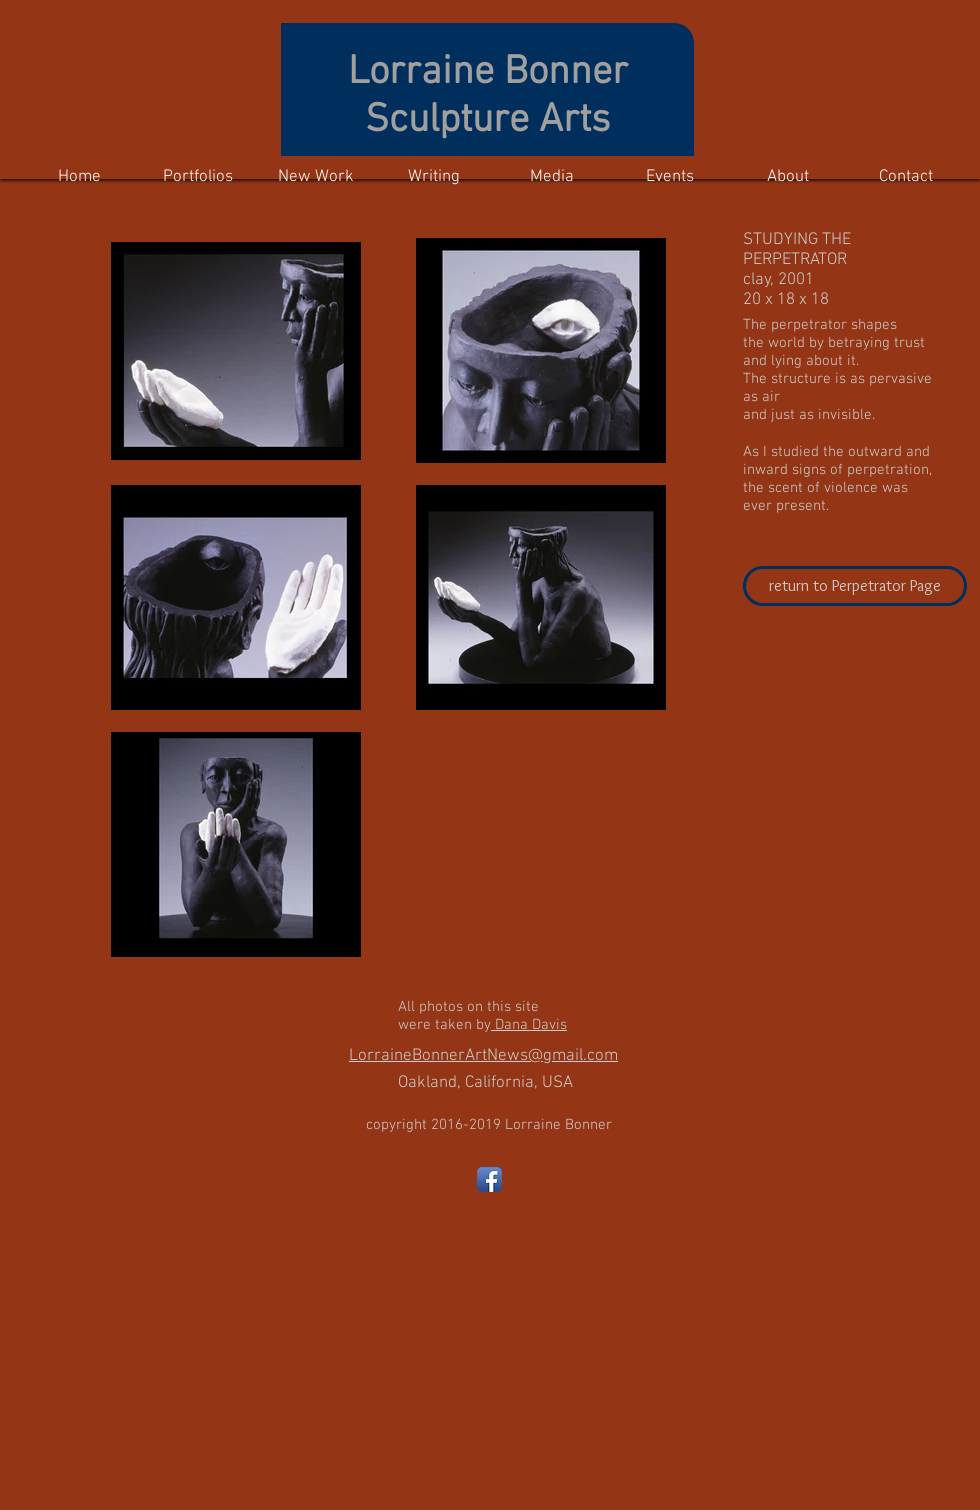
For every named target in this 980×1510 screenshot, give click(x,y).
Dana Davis (529, 1025)
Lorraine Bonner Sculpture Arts (488, 97)
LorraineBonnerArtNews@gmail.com (483, 1056)
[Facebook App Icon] (489, 1179)
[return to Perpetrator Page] (855, 586)
